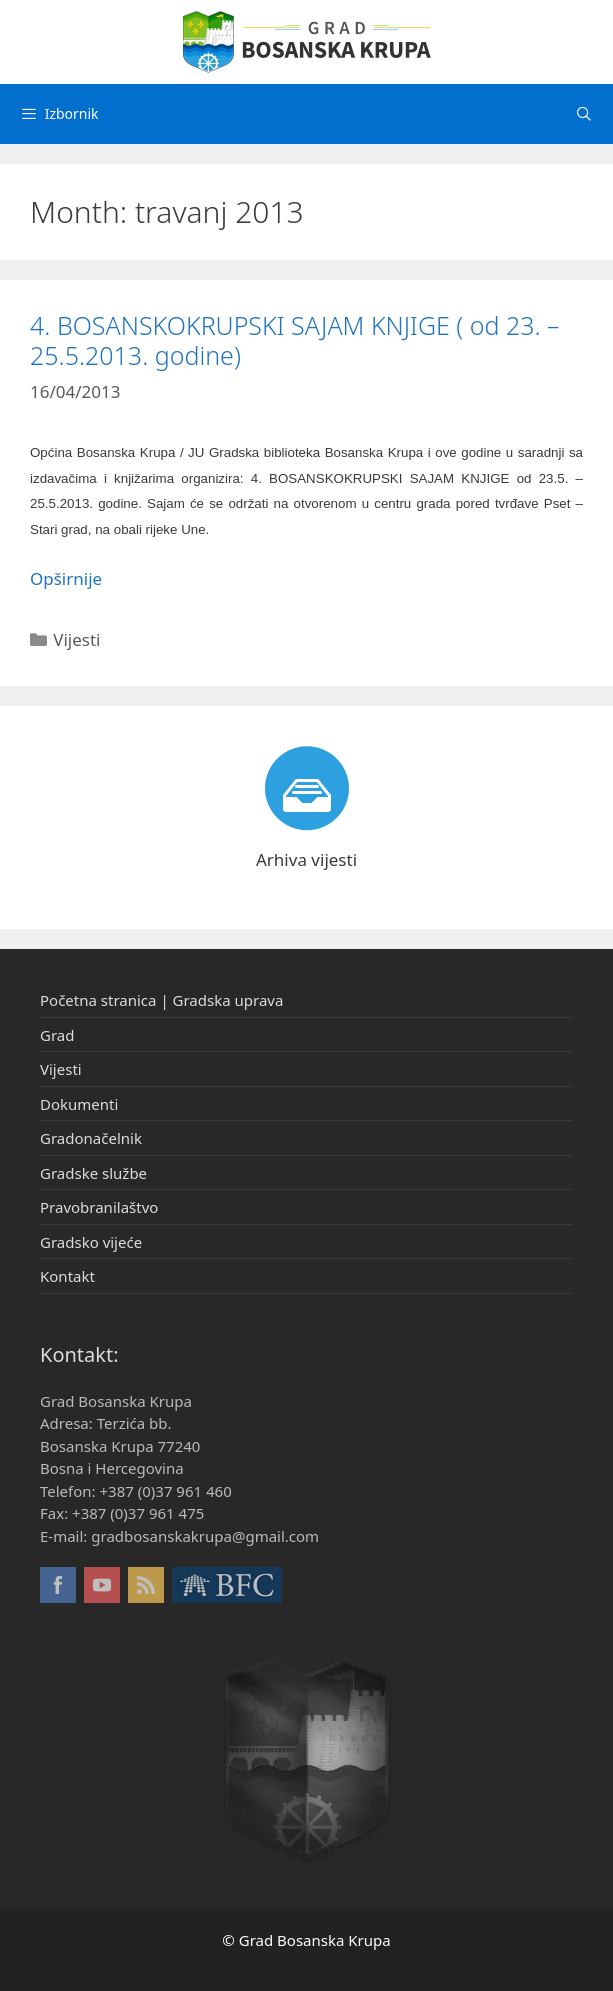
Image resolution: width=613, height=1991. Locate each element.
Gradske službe (93, 1173)
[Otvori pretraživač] (584, 114)
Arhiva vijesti (306, 859)
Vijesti (76, 639)
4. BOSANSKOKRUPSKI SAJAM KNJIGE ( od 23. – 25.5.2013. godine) (295, 340)
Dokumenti (79, 1104)
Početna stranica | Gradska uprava (161, 1000)
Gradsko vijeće (91, 1242)
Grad (57, 1035)
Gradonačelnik (91, 1138)
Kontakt (67, 1276)
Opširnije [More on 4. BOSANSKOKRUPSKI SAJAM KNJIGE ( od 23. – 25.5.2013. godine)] (66, 578)
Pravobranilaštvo (99, 1207)
